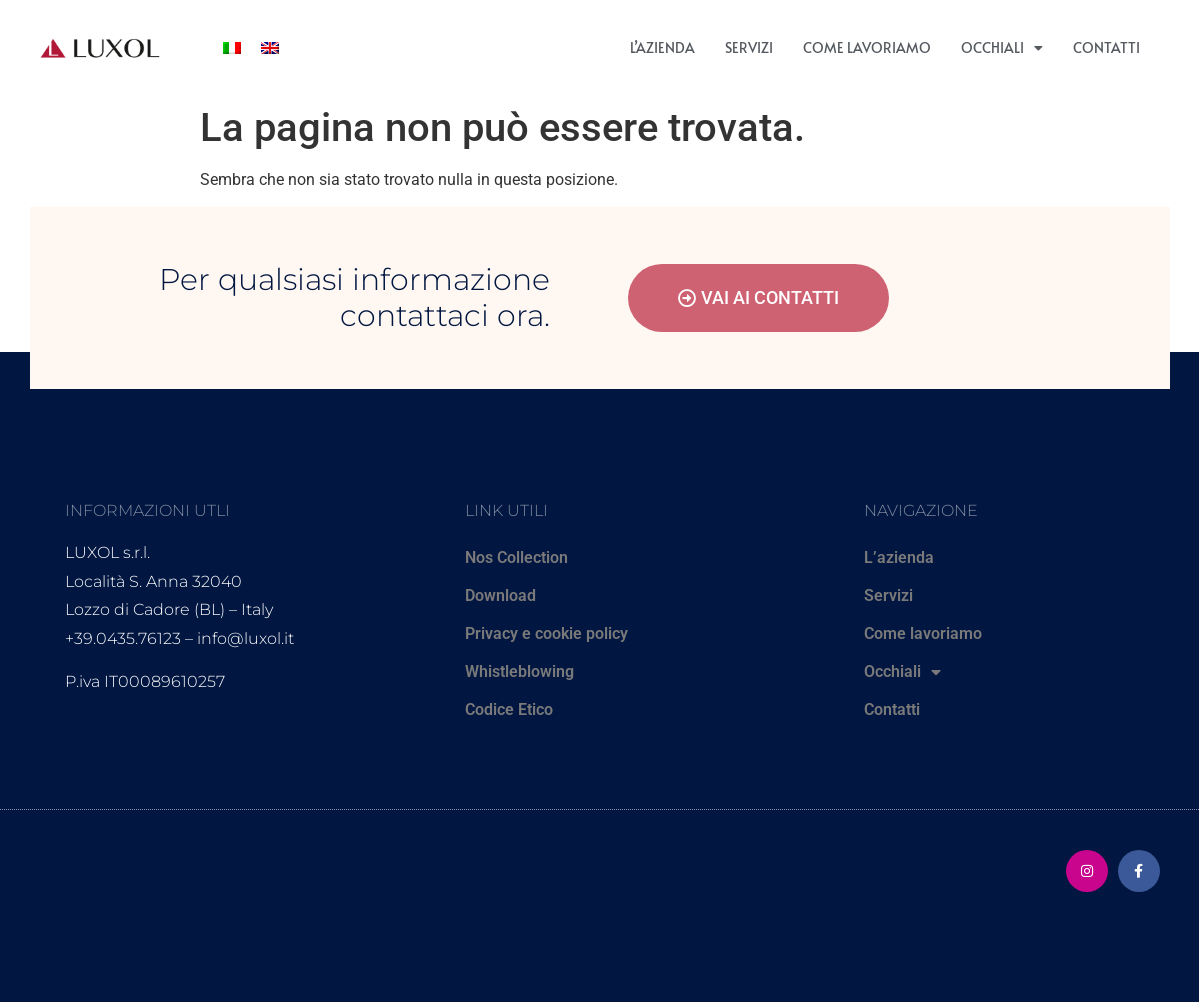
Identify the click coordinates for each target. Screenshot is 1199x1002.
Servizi (749, 47)
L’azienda (662, 47)
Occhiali (1002, 48)
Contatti (1106, 47)
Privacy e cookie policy (546, 633)
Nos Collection (516, 557)
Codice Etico (509, 709)
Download (500, 595)
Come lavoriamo (867, 47)
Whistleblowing (519, 671)
